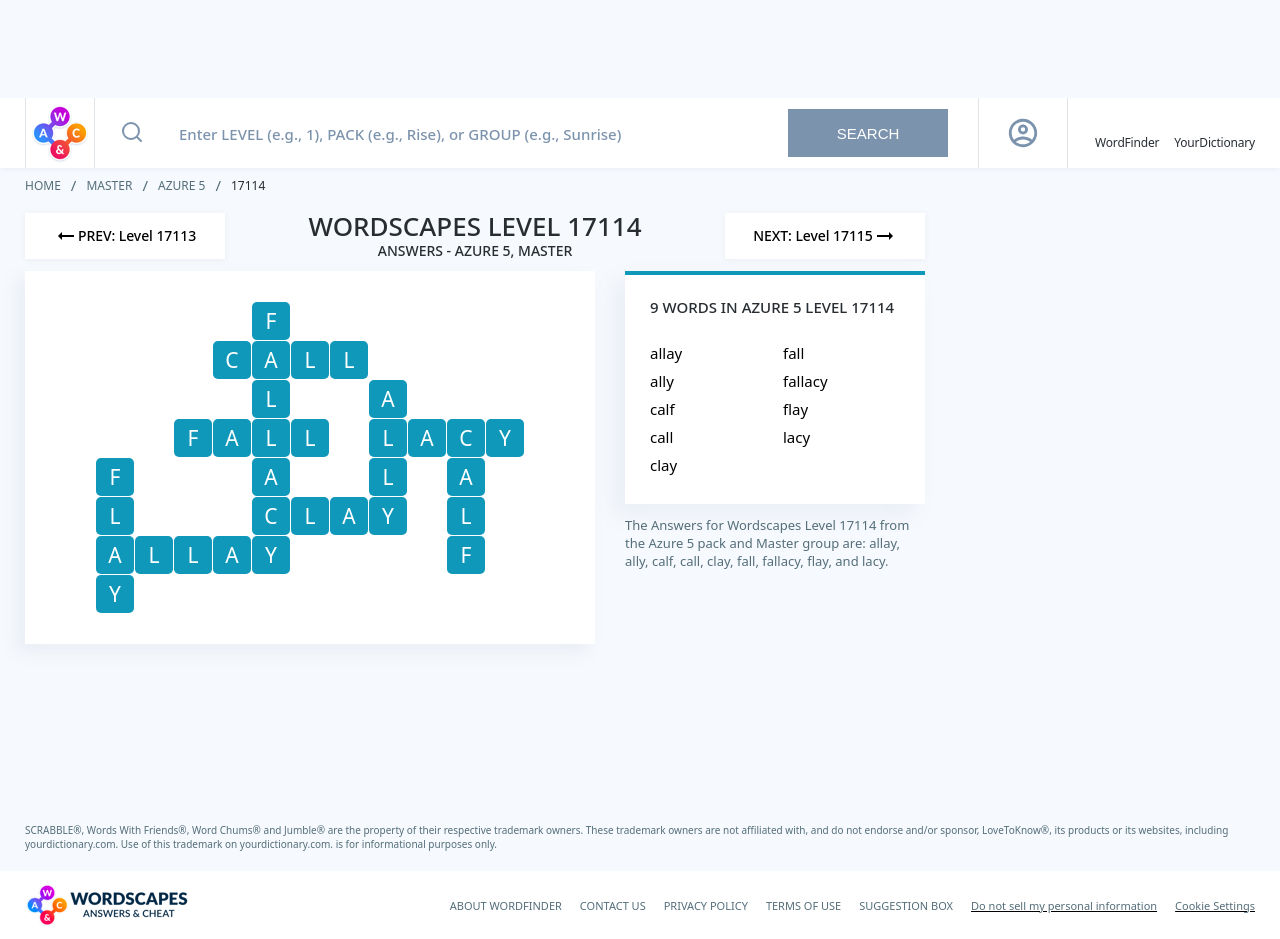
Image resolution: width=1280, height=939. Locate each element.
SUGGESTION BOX (906, 905)
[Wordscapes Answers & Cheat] (107, 905)
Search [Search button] (868, 133)
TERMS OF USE (803, 905)
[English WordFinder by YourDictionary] (1127, 133)
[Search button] (132, 133)
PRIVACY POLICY (706, 905)
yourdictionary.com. (73, 844)
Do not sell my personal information (1064, 905)
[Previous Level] (125, 236)
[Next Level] (825, 236)
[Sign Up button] (1023, 133)
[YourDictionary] (1214, 133)
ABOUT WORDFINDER (506, 905)
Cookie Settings (1215, 905)
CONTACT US (613, 905)
